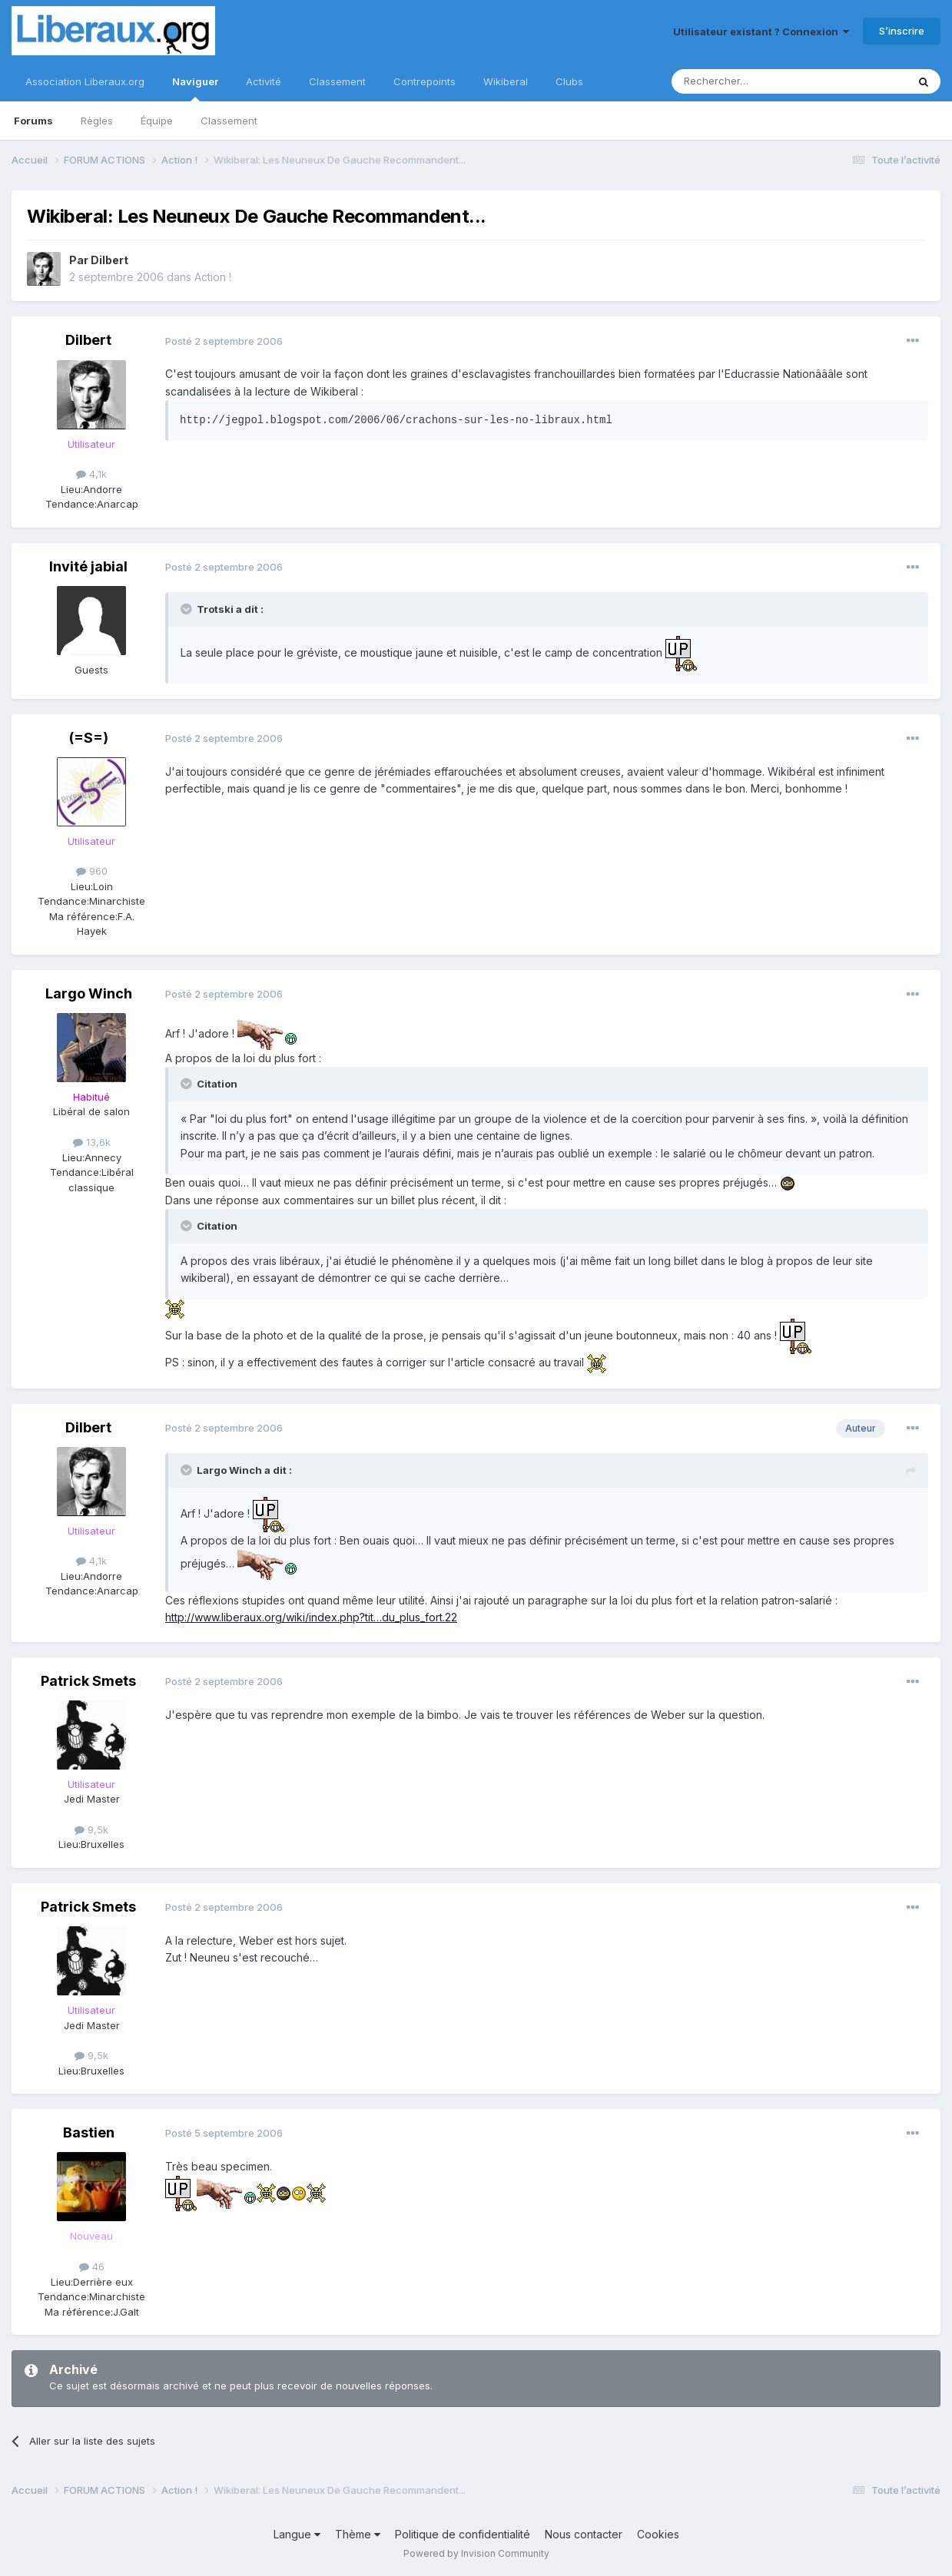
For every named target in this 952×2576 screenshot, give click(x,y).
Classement (229, 120)
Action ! (212, 276)
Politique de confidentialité (462, 2534)
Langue (297, 2534)
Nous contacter (583, 2534)
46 (91, 2266)
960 (92, 871)
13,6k (92, 1142)
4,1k (91, 474)
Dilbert (109, 260)
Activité (263, 81)
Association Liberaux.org (84, 81)
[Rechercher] (755, 81)
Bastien (88, 2132)
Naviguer (195, 88)
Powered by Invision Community (476, 2553)
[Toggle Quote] (187, 609)
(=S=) (88, 738)
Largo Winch (88, 993)
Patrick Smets (88, 1681)
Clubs (569, 81)
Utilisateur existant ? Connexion (761, 31)
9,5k (91, 1829)
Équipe (157, 120)
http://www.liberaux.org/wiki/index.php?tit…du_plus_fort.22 (311, 1617)
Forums (33, 120)
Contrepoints (424, 81)
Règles (97, 120)
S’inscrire (901, 31)
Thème (357, 2534)
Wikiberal (505, 81)
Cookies (658, 2534)
